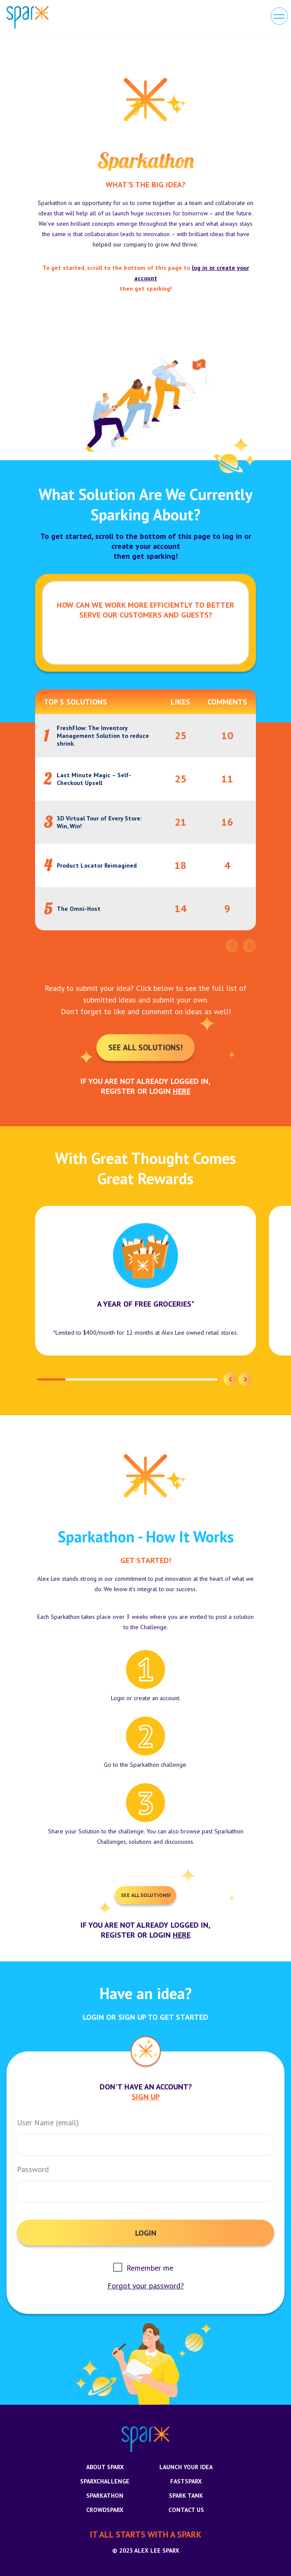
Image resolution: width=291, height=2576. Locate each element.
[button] (229, 1379)
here (182, 1091)
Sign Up (146, 2097)
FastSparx (186, 2481)
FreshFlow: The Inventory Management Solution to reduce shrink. (103, 735)
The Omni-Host (78, 909)
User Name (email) (48, 2122)
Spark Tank (186, 2495)
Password (33, 2169)
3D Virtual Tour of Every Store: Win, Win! (99, 822)
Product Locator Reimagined (97, 865)
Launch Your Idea (186, 2467)
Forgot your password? (145, 2285)
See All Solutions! (146, 1047)
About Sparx (105, 2467)
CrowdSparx (104, 2510)
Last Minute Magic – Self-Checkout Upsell (94, 779)
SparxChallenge (104, 2481)
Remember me (149, 2268)
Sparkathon (104, 2495)
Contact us (186, 2510)
